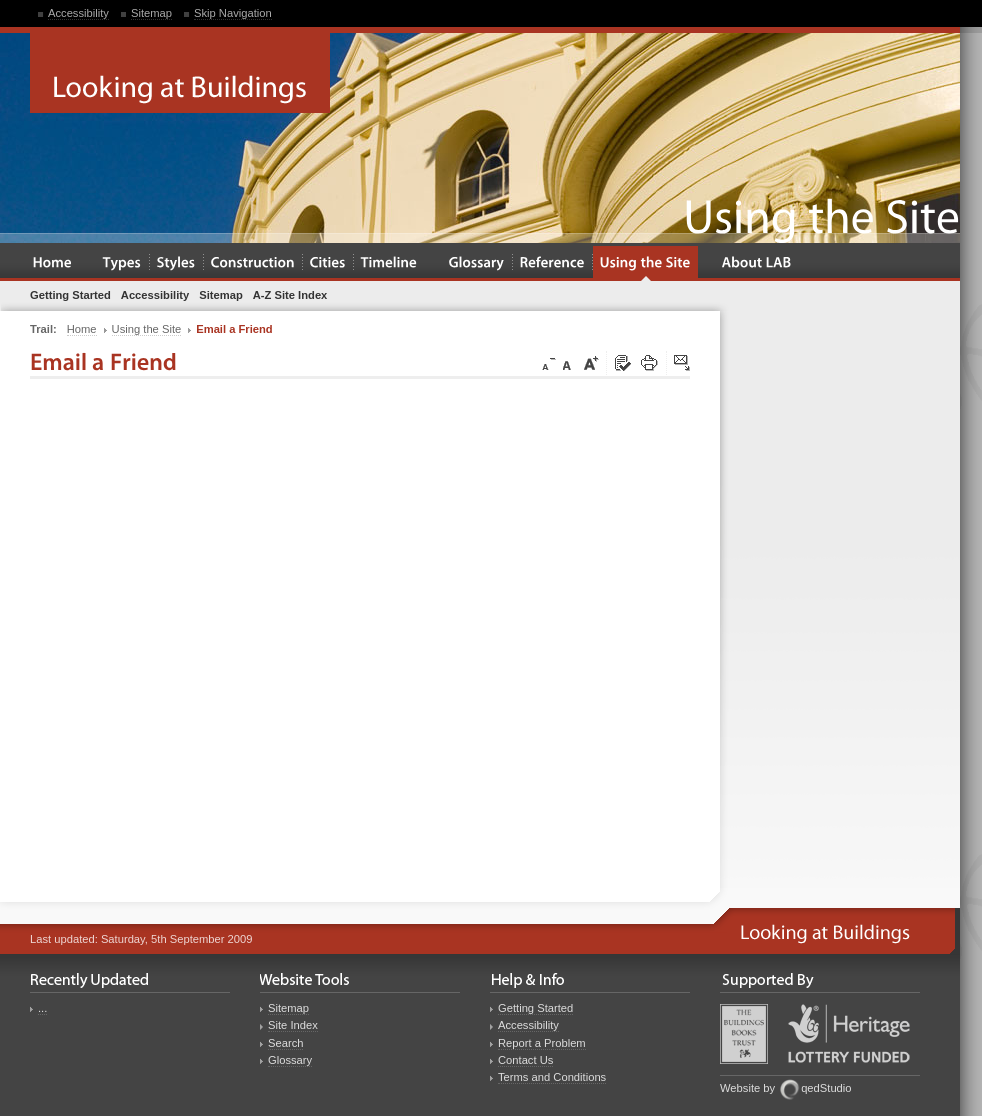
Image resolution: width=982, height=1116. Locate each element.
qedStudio (826, 1088)
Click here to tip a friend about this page (683, 364)
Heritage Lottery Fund (849, 1033)
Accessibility (78, 13)
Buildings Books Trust (744, 1034)
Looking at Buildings (180, 73)
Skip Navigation (233, 13)
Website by (747, 1088)
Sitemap (151, 13)
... (42, 1008)
